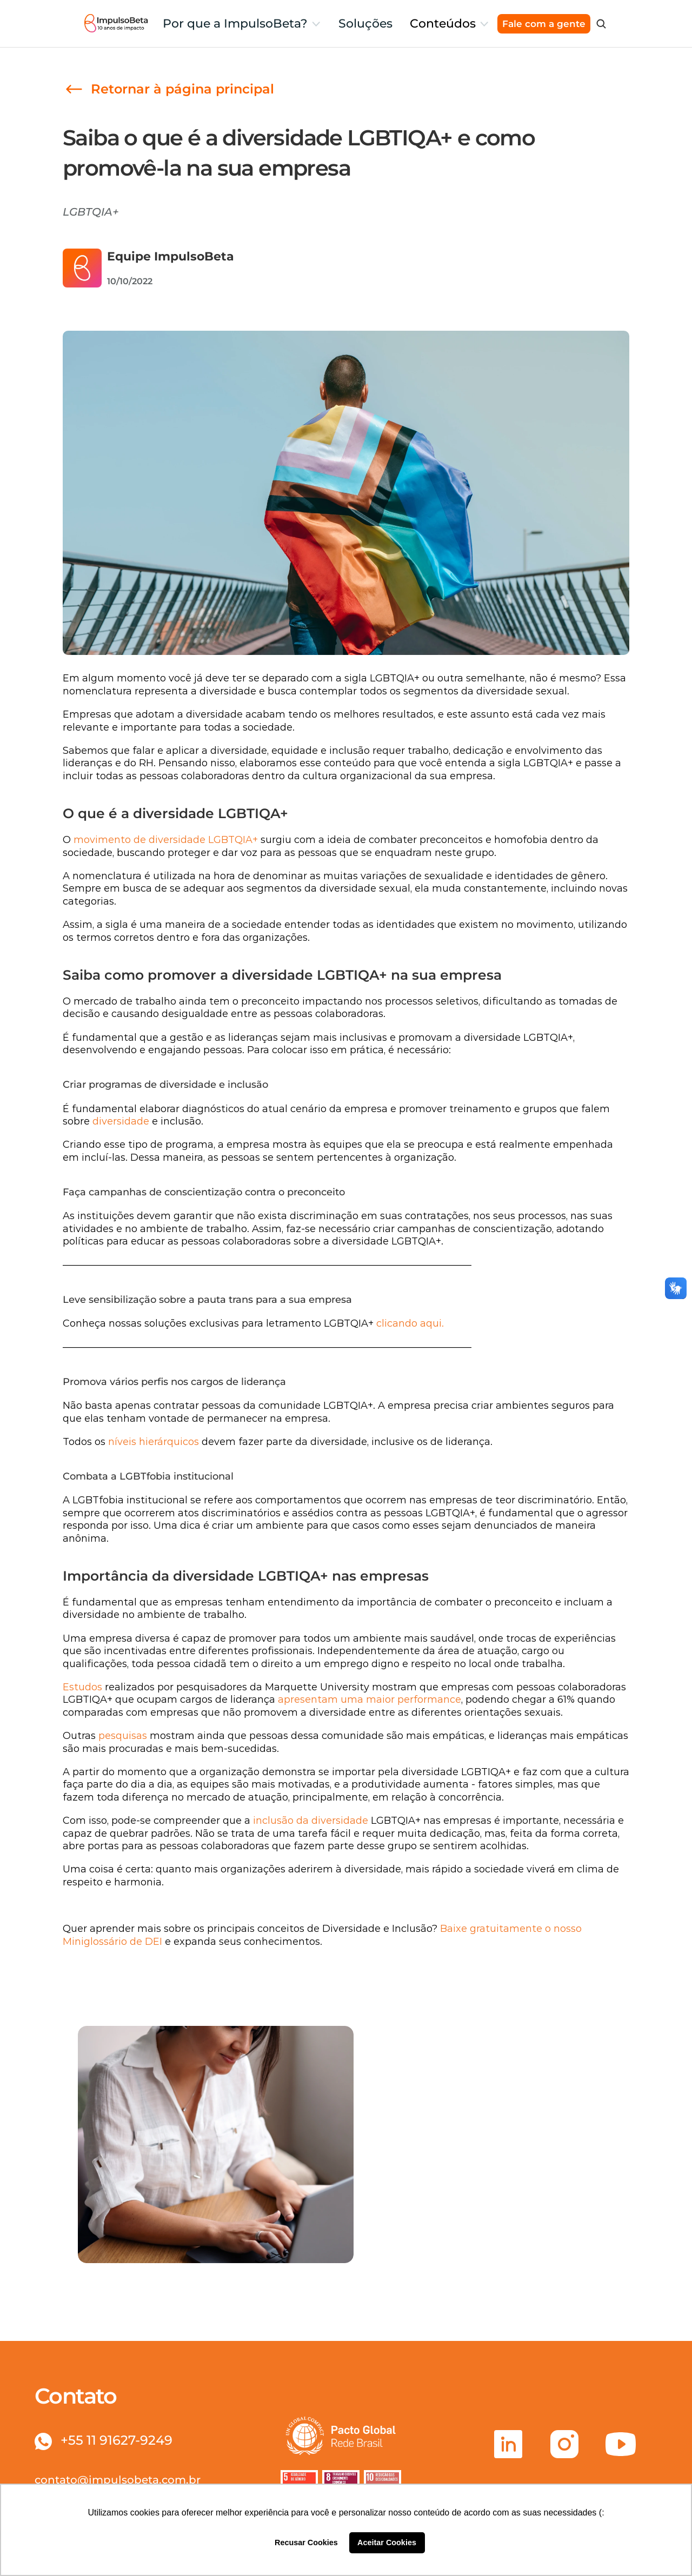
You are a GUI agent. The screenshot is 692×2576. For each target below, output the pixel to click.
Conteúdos (443, 23)
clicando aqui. (410, 1323)
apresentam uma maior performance (369, 1699)
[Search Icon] (601, 24)
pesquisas (122, 1736)
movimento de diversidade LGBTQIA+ (166, 840)
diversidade (122, 1121)
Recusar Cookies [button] (306, 2542)
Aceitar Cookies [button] (386, 2542)
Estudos (82, 1687)
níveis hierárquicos (153, 1442)
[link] (168, 89)
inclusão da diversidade (310, 1820)
